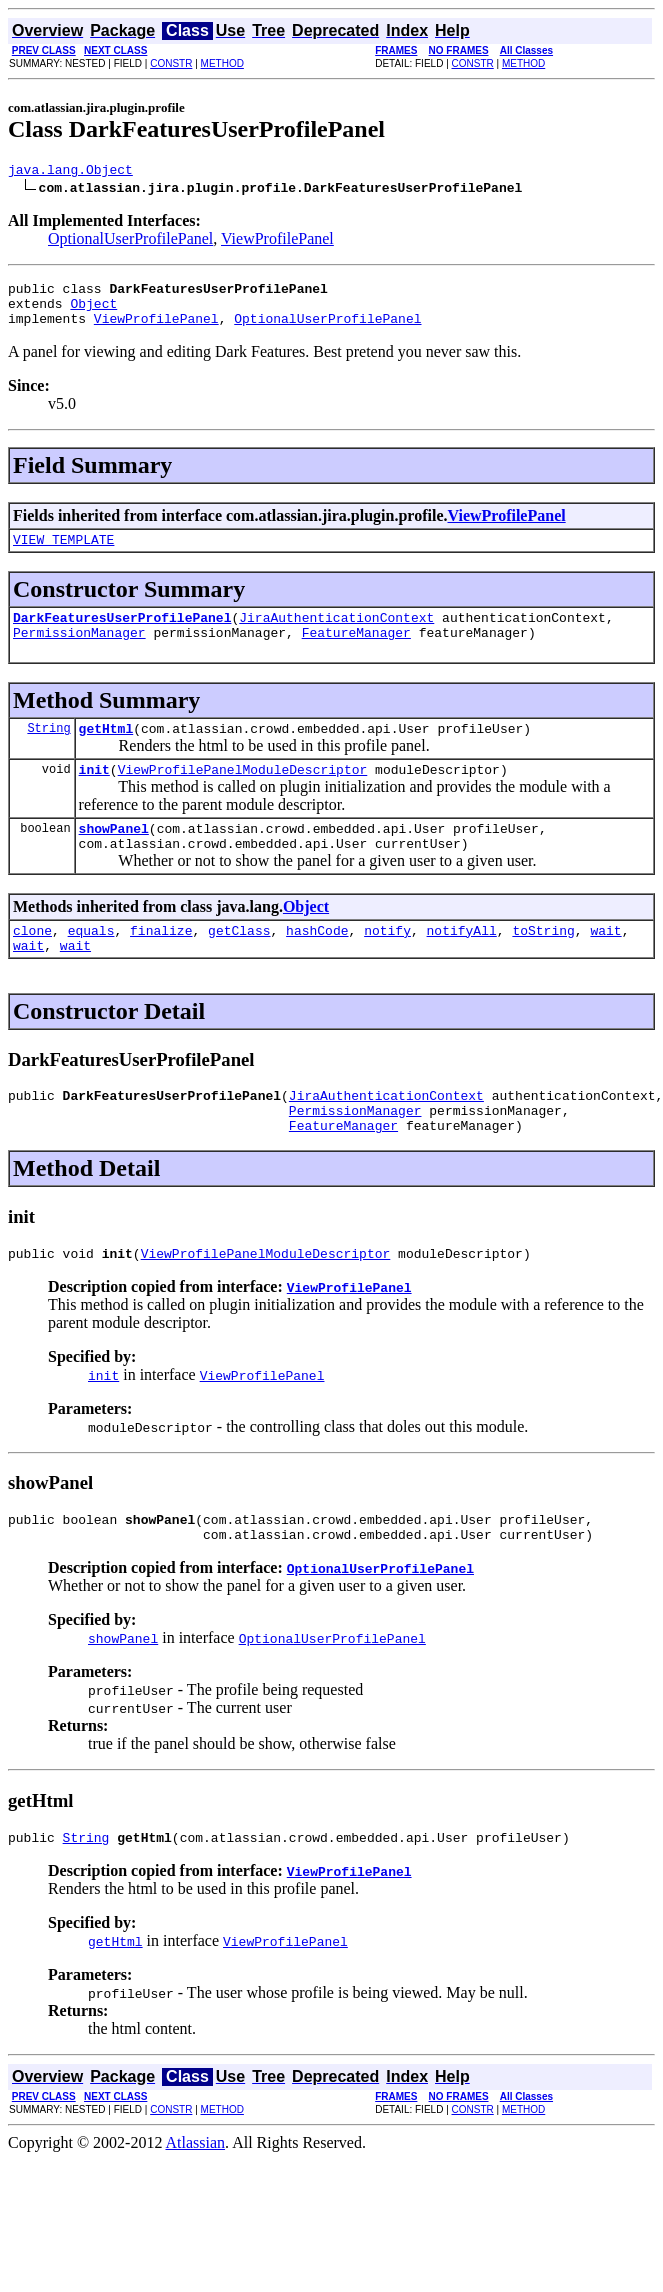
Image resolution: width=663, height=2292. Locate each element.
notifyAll (462, 966)
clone (32, 966)
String (48, 751)
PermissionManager (79, 653)
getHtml (106, 752)
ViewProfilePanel (277, 241)
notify (387, 966)
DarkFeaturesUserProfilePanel (122, 635)
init (94, 796)
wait (605, 966)
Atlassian (196, 2202)
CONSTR (171, 63)
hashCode (317, 966)
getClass (239, 966)
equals (91, 966)
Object (93, 312)
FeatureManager (356, 653)
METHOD (222, 63)
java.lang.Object (70, 172)
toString (543, 966)
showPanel (114, 858)
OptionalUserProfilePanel (130, 241)
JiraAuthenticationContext (336, 635)
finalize (161, 966)
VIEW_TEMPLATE (63, 554)
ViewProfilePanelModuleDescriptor (243, 796)
